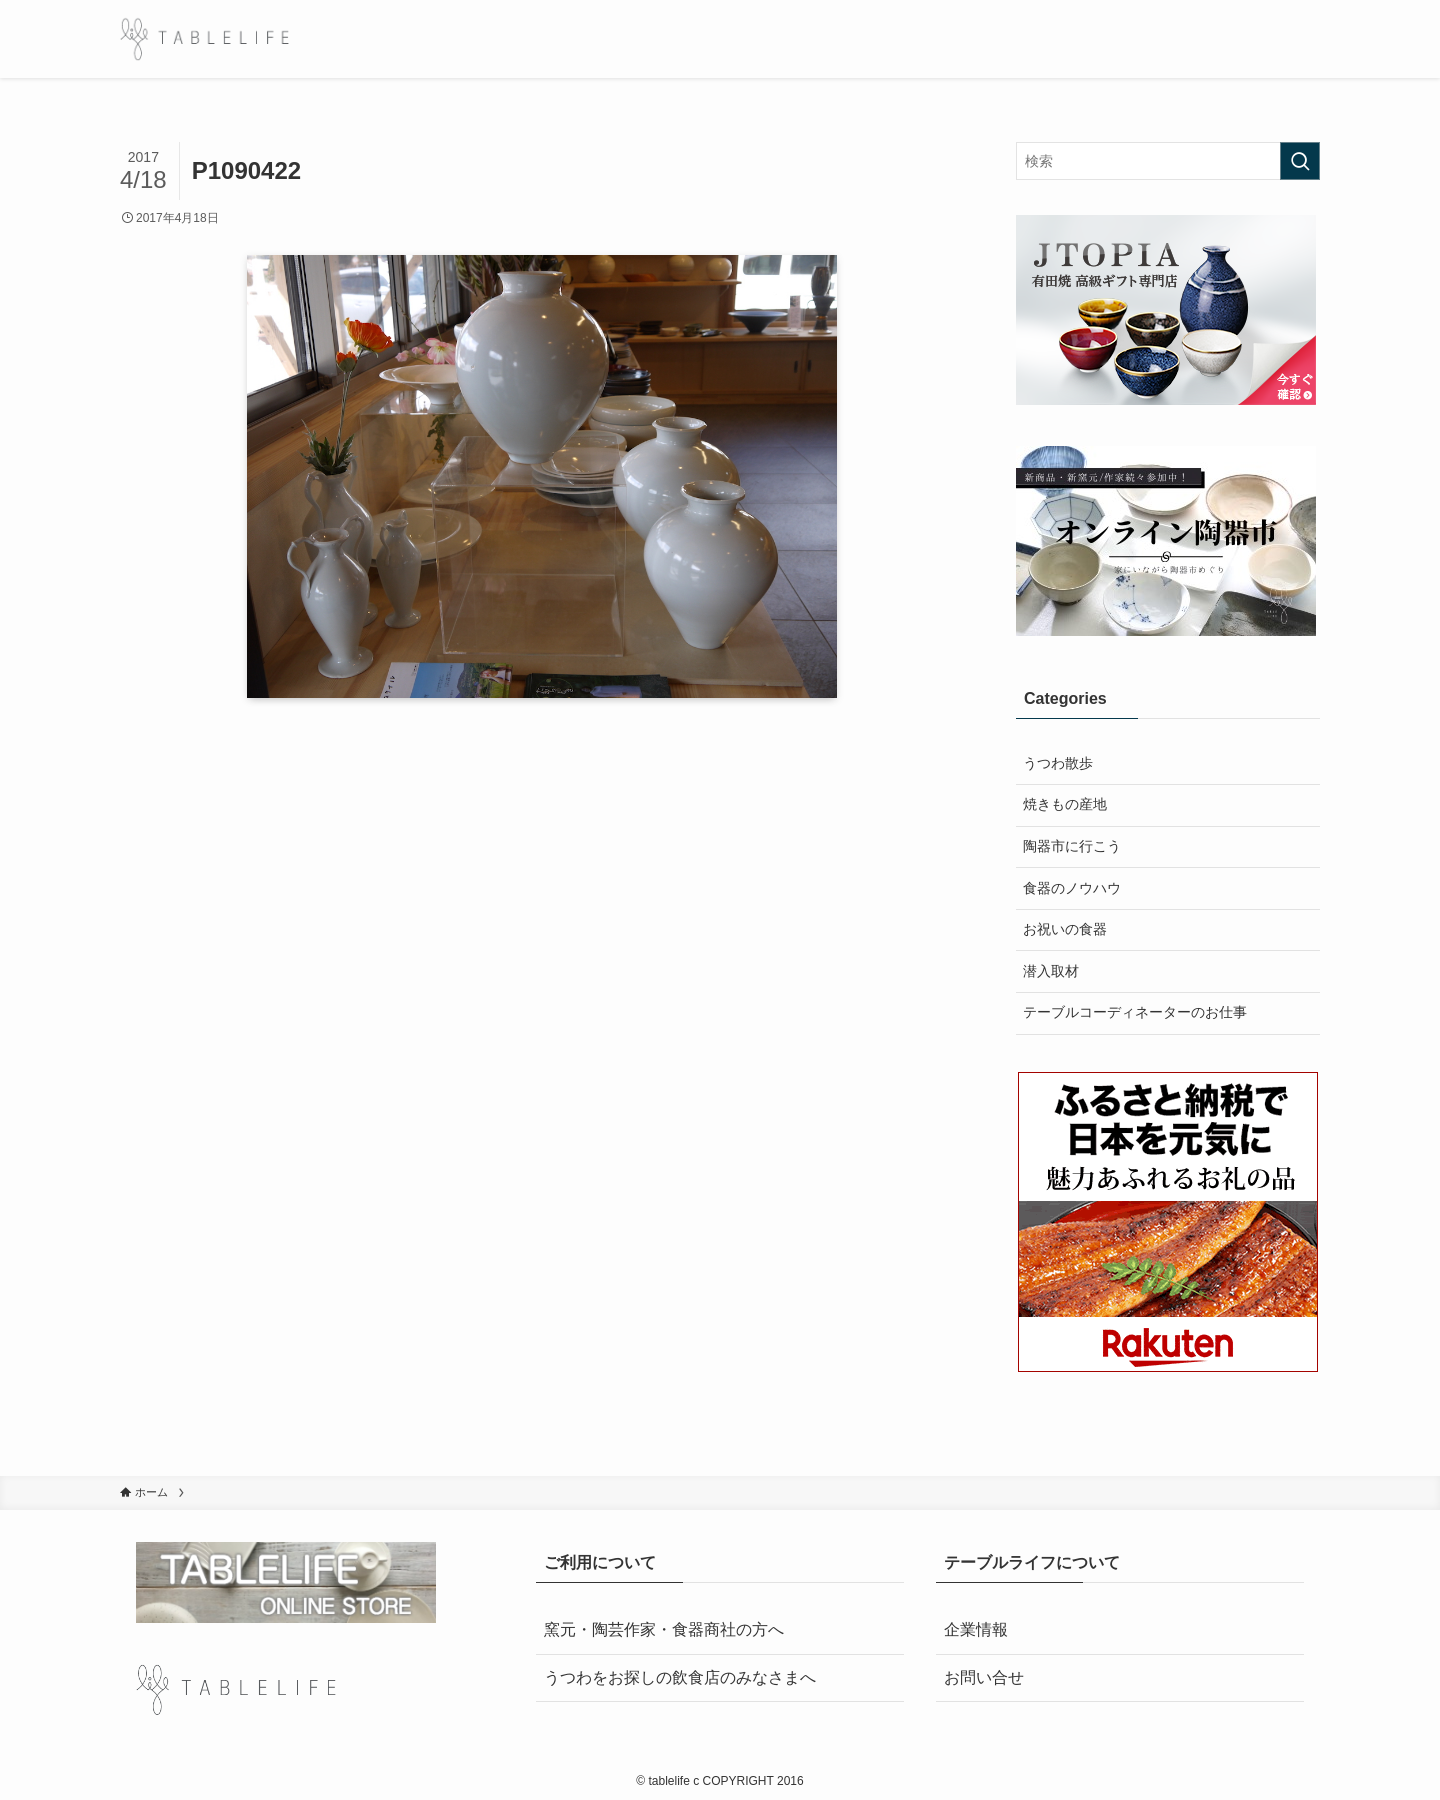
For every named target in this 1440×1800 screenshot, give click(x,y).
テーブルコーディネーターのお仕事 (1135, 1012)
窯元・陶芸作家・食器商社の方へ (664, 1629)
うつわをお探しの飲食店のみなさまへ (680, 1677)
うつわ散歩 (1058, 763)
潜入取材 (1051, 971)
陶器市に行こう (1072, 846)
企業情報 (976, 1629)
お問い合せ (984, 1677)
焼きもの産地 (1065, 804)
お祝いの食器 (1065, 929)
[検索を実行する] (1300, 161)
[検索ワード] (1168, 161)
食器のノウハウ (1072, 888)
